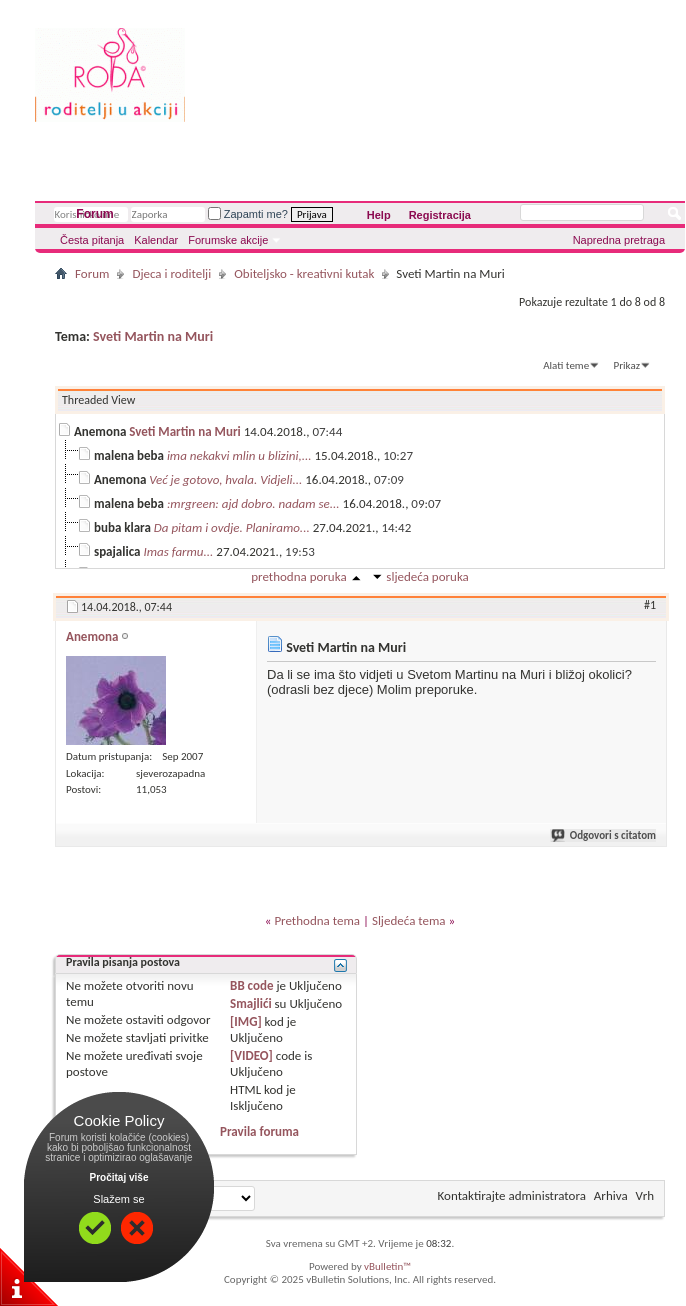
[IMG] (246, 1021)
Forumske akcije (228, 240)
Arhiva (611, 1195)
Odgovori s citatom (604, 835)
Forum (94, 214)
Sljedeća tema (409, 920)
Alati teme (566, 365)
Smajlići (250, 1003)
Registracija (440, 215)
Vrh (645, 1195)
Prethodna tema (317, 920)
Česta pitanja (92, 240)
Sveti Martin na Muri (153, 336)
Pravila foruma (259, 1131)
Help (379, 215)
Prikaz (627, 365)
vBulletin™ (387, 1266)
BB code (251, 985)
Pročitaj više (119, 1177)
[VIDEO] (251, 1055)
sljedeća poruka (427, 576)
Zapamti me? (248, 214)
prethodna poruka (298, 576)
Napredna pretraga (619, 240)
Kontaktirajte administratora (512, 1195)
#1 (650, 605)
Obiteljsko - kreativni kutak (304, 273)
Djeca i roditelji (171, 273)
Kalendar (156, 240)
